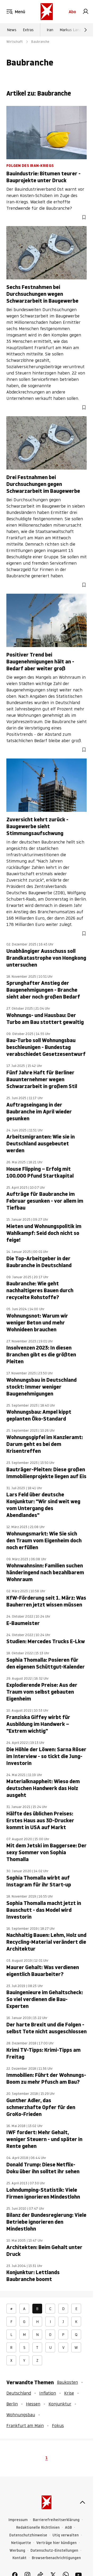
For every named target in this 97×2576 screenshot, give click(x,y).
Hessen (33, 2403)
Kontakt (19, 2558)
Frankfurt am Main (25, 2425)
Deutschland (18, 2393)
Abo (72, 11)
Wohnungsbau (20, 2414)
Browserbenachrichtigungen (56, 2558)
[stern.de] (47, 11)
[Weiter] (85, 30)
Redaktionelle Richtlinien (38, 2527)
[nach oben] (82, 2502)
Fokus (58, 2425)
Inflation (47, 2393)
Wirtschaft (14, 42)
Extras (28, 29)
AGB (68, 2527)
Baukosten (67, 2382)
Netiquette (21, 2543)
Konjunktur (59, 2403)
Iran (50, 29)
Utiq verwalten (65, 2535)
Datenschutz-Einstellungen (54, 2550)
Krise (69, 2393)
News (11, 29)
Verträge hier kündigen (56, 2543)
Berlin (12, 2403)
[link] (85, 11)
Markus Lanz (70, 29)
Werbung (17, 2550)
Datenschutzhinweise (28, 2535)
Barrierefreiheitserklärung (56, 2520)
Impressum (18, 2520)
